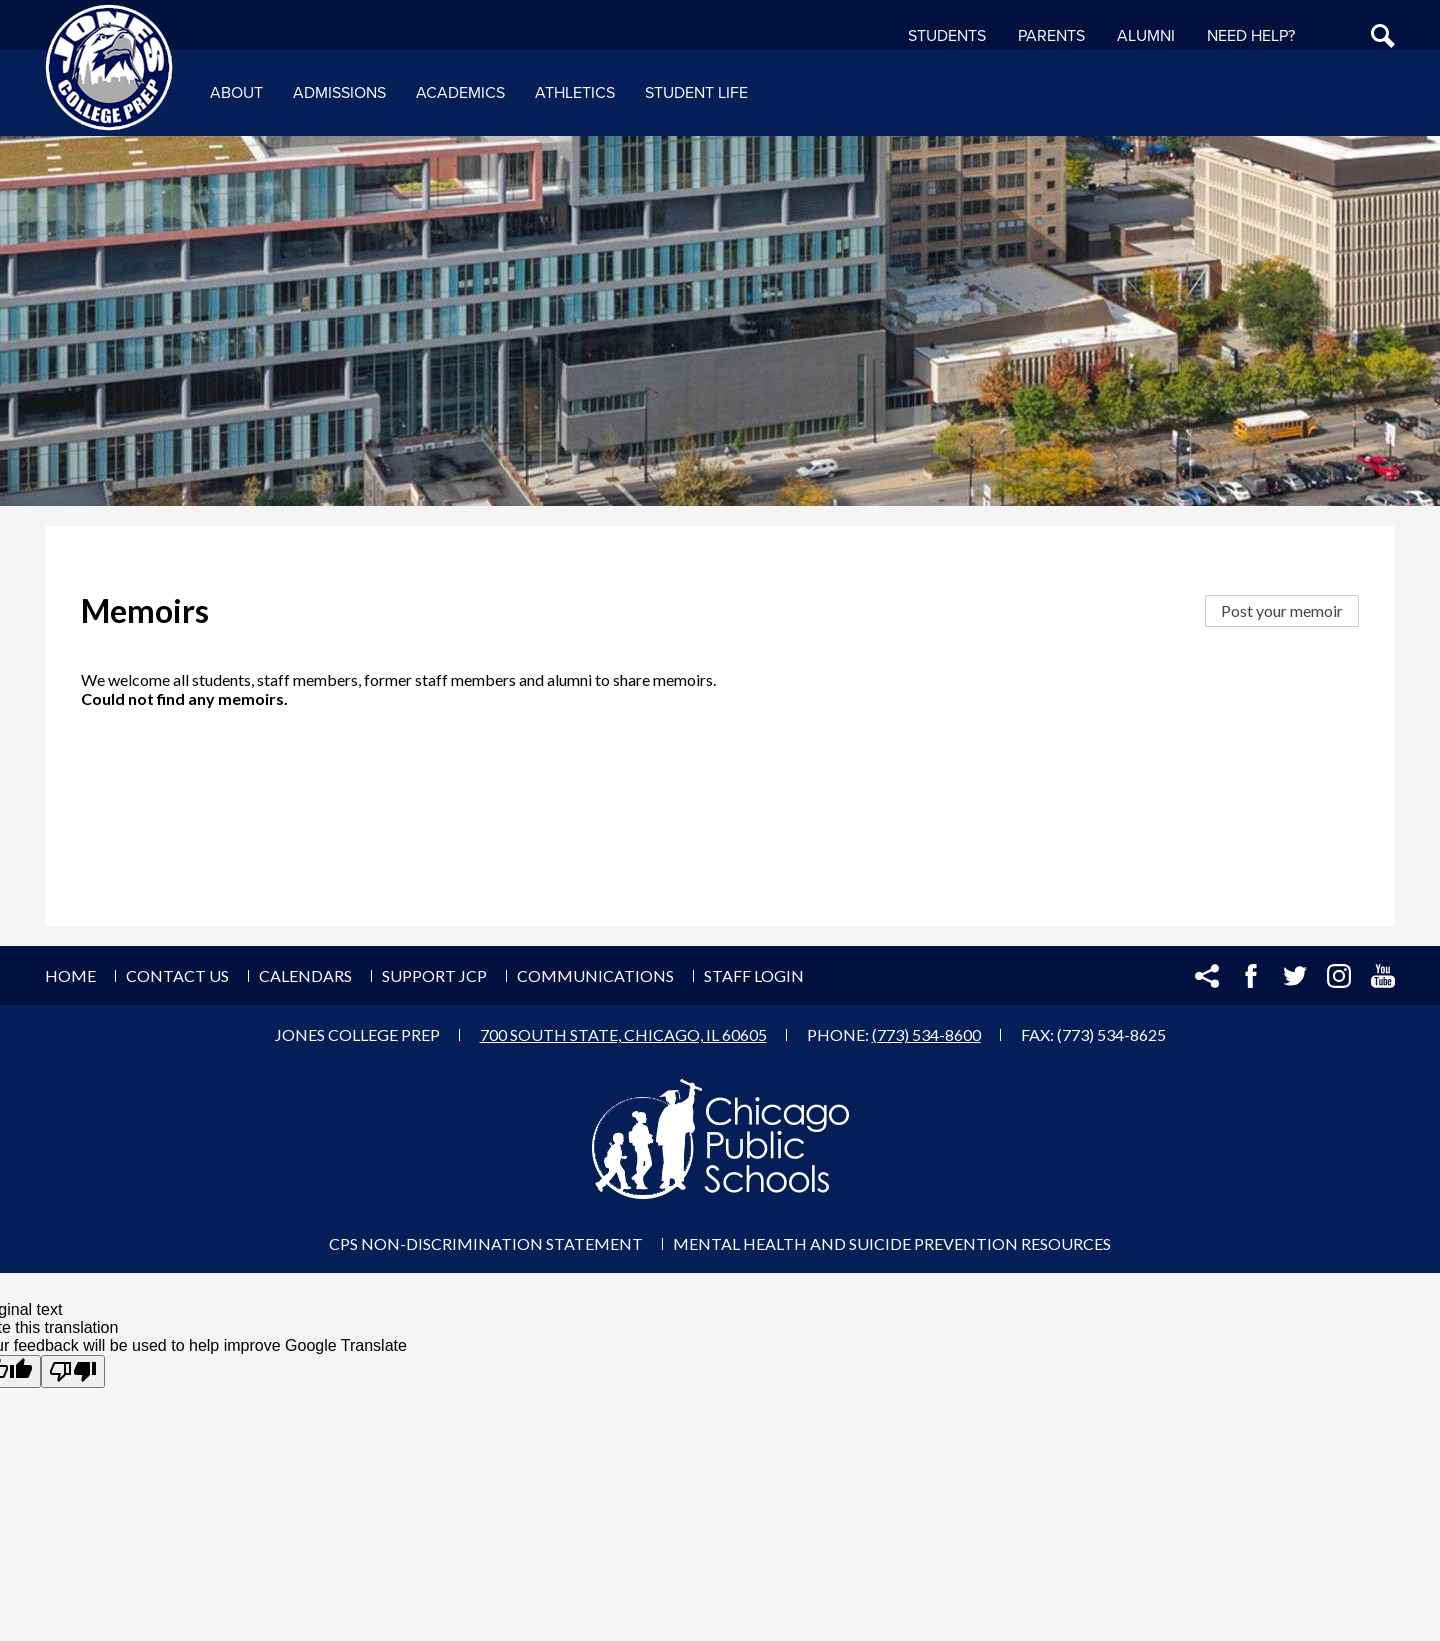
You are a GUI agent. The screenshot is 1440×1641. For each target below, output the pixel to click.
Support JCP (434, 975)
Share (1207, 976)
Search (1383, 36)
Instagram (1339, 976)
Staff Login (754, 975)
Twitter (1295, 976)
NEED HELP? (1251, 36)
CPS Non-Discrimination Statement (486, 1243)
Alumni (1146, 36)
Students (947, 36)
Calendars (305, 975)
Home (70, 975)
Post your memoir (1282, 610)
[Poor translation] (73, 1371)
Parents (1051, 36)
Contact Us (177, 975)
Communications (595, 975)
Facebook (1251, 976)
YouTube (1383, 976)
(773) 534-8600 (926, 1034)
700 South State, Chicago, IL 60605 (623, 1034)
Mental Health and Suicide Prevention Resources (892, 1243)
